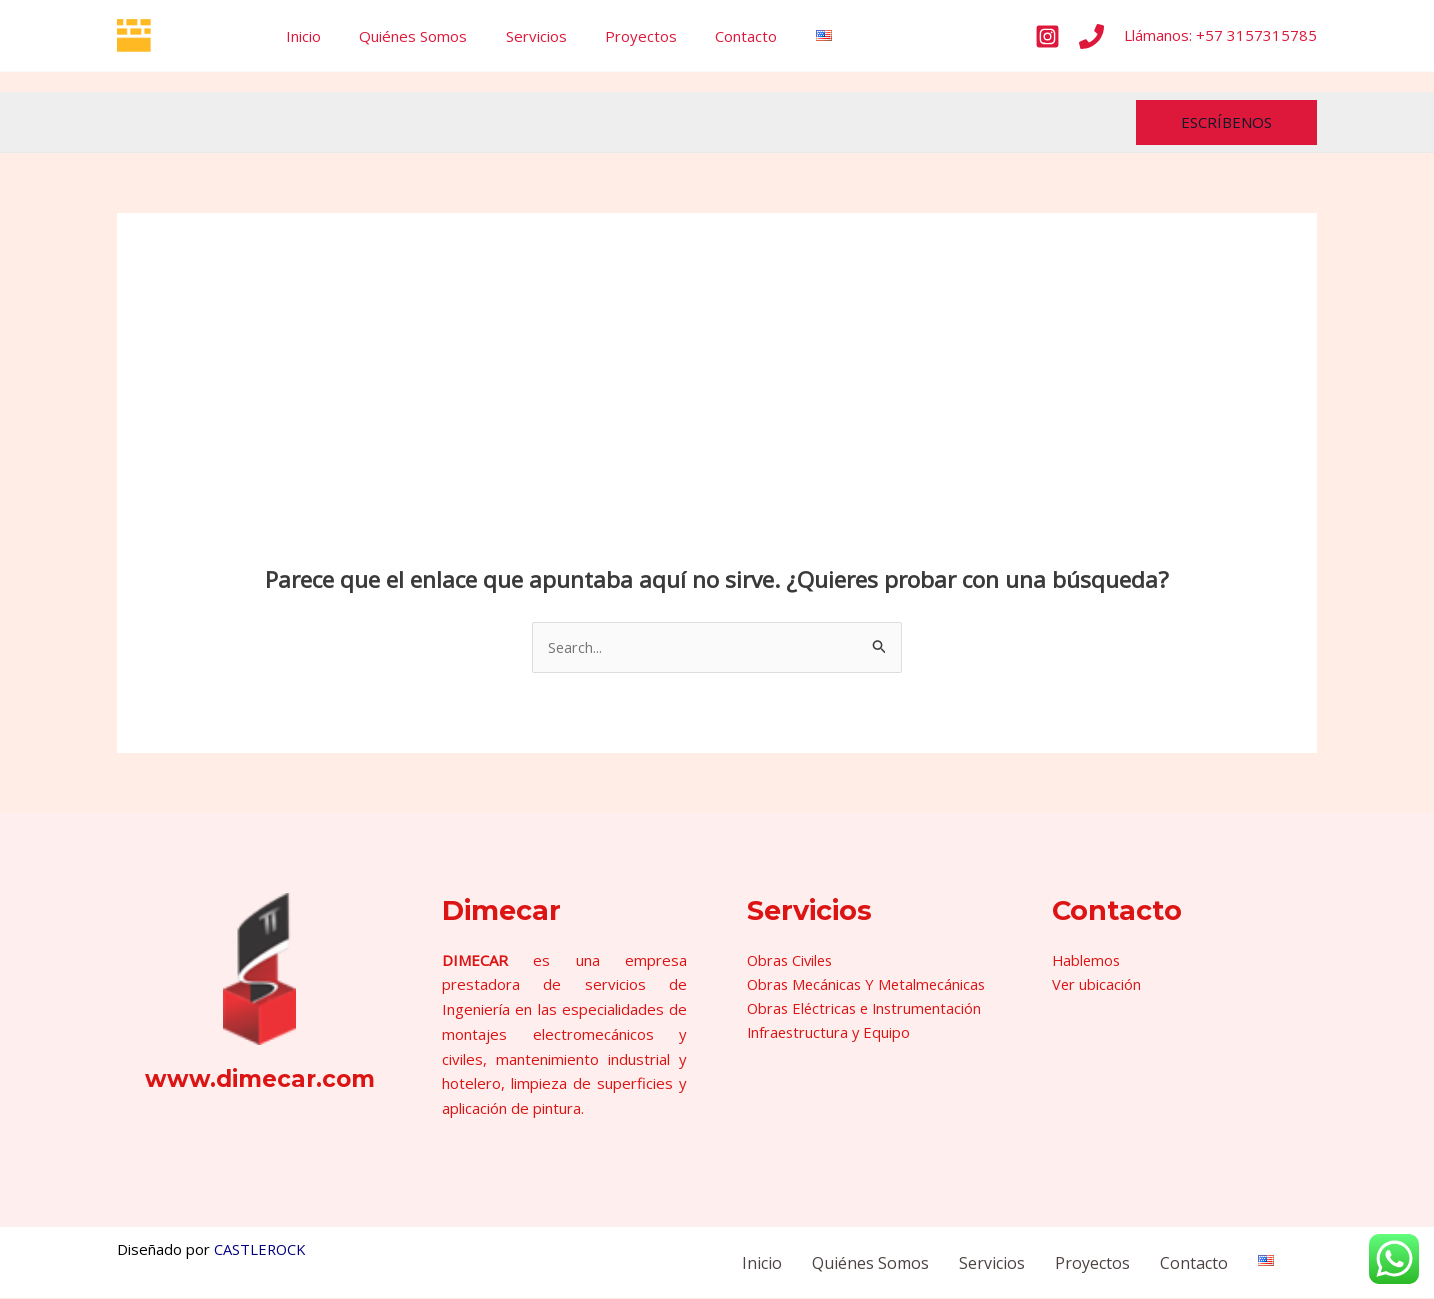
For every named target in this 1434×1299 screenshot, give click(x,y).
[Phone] (1091, 36)
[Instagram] (1047, 36)
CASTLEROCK (261, 1250)
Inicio (299, 36)
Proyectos (612, 36)
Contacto (709, 36)
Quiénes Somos (401, 36)
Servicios (515, 36)
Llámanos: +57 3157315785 (1220, 35)
